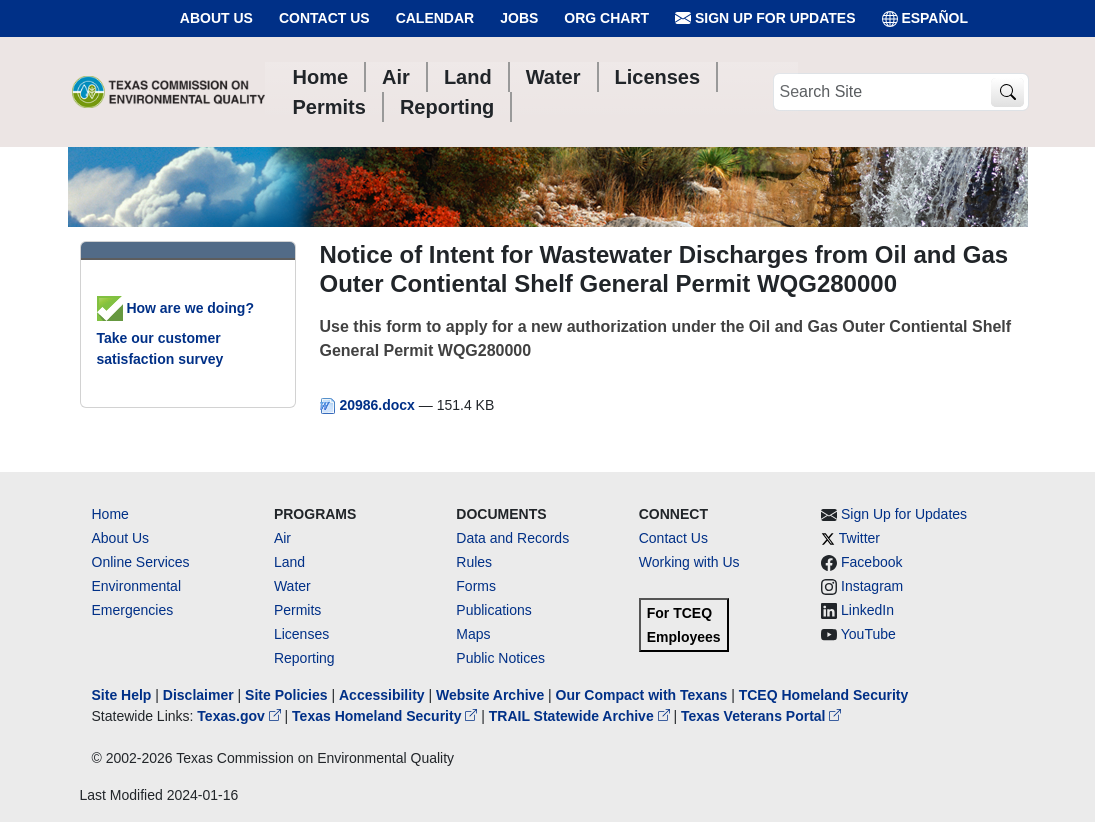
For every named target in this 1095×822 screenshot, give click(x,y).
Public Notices (500, 658)
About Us (216, 18)
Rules (474, 562)
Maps (473, 634)
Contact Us (324, 18)
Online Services (141, 562)
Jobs (519, 18)
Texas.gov (240, 716)
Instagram (872, 586)
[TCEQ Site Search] (1007, 92)
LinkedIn (867, 610)
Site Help (122, 695)
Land (289, 562)
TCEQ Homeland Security (824, 695)
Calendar (435, 18)
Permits (297, 610)
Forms (476, 586)
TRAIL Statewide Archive (581, 716)
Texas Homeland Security (386, 716)
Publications (494, 610)
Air (282, 538)
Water (292, 586)
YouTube (868, 634)
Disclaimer (198, 695)
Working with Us (689, 562)
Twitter (859, 538)
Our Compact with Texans (642, 695)
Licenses (301, 634)
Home (110, 514)
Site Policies (286, 695)
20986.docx (369, 405)
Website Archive (490, 695)
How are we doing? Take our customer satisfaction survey (175, 333)
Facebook (871, 562)
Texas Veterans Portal (761, 716)
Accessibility (384, 695)
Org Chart (606, 18)
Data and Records (512, 538)
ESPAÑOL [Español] (925, 18)
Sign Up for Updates (765, 18)
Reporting (304, 658)
